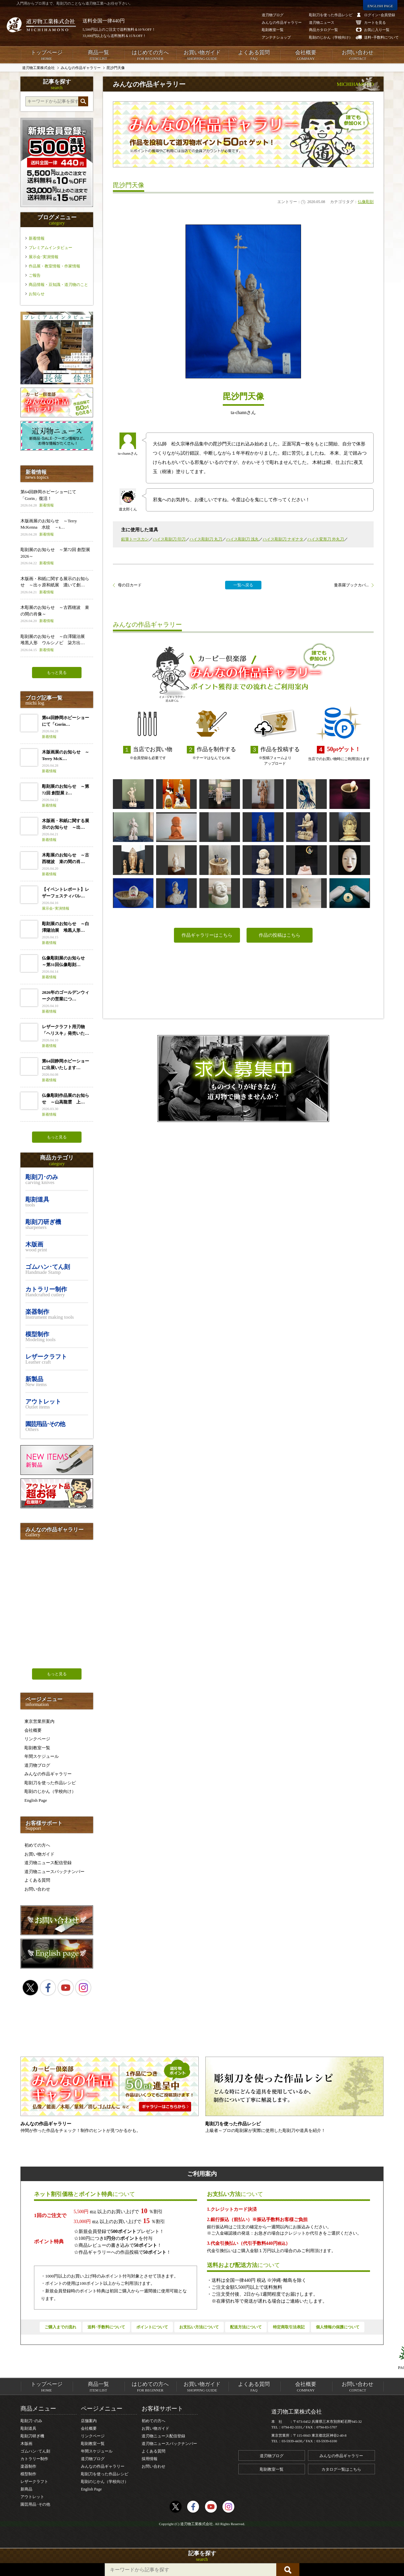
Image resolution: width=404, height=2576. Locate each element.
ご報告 (35, 275)
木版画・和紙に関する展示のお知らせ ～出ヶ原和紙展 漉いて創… (56, 585)
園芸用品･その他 (35, 2504)
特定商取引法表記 (289, 2327)
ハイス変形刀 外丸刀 (325, 539)
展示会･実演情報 (43, 257)
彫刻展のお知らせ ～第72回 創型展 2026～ (56, 556)
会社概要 (306, 55)
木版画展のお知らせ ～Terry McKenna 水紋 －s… (56, 527)
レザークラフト (34, 2481)
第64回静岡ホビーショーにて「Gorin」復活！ (56, 498)
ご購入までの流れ (60, 2327)
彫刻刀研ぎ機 (32, 2436)
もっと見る (57, 672)
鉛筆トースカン (135, 539)
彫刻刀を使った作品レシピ (50, 1782)
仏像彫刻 (366, 201)
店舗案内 (89, 2421)
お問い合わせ (358, 55)
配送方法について (246, 2327)
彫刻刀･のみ (31, 2421)
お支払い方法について (199, 2327)
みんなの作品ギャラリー (48, 1773)
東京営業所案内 (39, 1721)
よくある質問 (254, 55)
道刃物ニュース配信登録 (48, 1862)
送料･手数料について (106, 2327)
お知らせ (37, 294)
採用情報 (149, 2458)
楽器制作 (28, 2466)
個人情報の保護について (337, 2327)
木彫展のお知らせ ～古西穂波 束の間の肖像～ (56, 614)
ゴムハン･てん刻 (35, 2451)
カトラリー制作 (34, 2458)
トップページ (46, 55)
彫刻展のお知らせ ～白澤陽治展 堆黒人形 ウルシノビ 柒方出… (56, 643)
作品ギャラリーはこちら (207, 935)
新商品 (26, 2489)
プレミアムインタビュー (50, 247)
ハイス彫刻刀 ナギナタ (283, 539)
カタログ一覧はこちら (341, 2469)
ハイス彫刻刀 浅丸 (242, 539)
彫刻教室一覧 (37, 1747)
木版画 (26, 2443)
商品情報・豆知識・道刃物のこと (58, 284)
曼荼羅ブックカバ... (351, 585)
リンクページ (37, 1738)
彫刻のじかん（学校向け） (50, 1791)
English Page (35, 1800)
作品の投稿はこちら (279, 935)
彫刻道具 (28, 2428)
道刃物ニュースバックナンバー (54, 1871)
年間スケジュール (41, 1756)
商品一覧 (98, 55)
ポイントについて (152, 2327)
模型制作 (28, 2474)
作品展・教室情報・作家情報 (54, 266)
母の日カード (130, 585)
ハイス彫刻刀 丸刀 (205, 539)
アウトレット (32, 2496)
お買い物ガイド (202, 55)
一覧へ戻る (243, 585)
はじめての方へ (150, 55)
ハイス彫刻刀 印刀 (169, 539)
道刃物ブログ (37, 1765)
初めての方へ (37, 1845)
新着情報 (37, 238)
